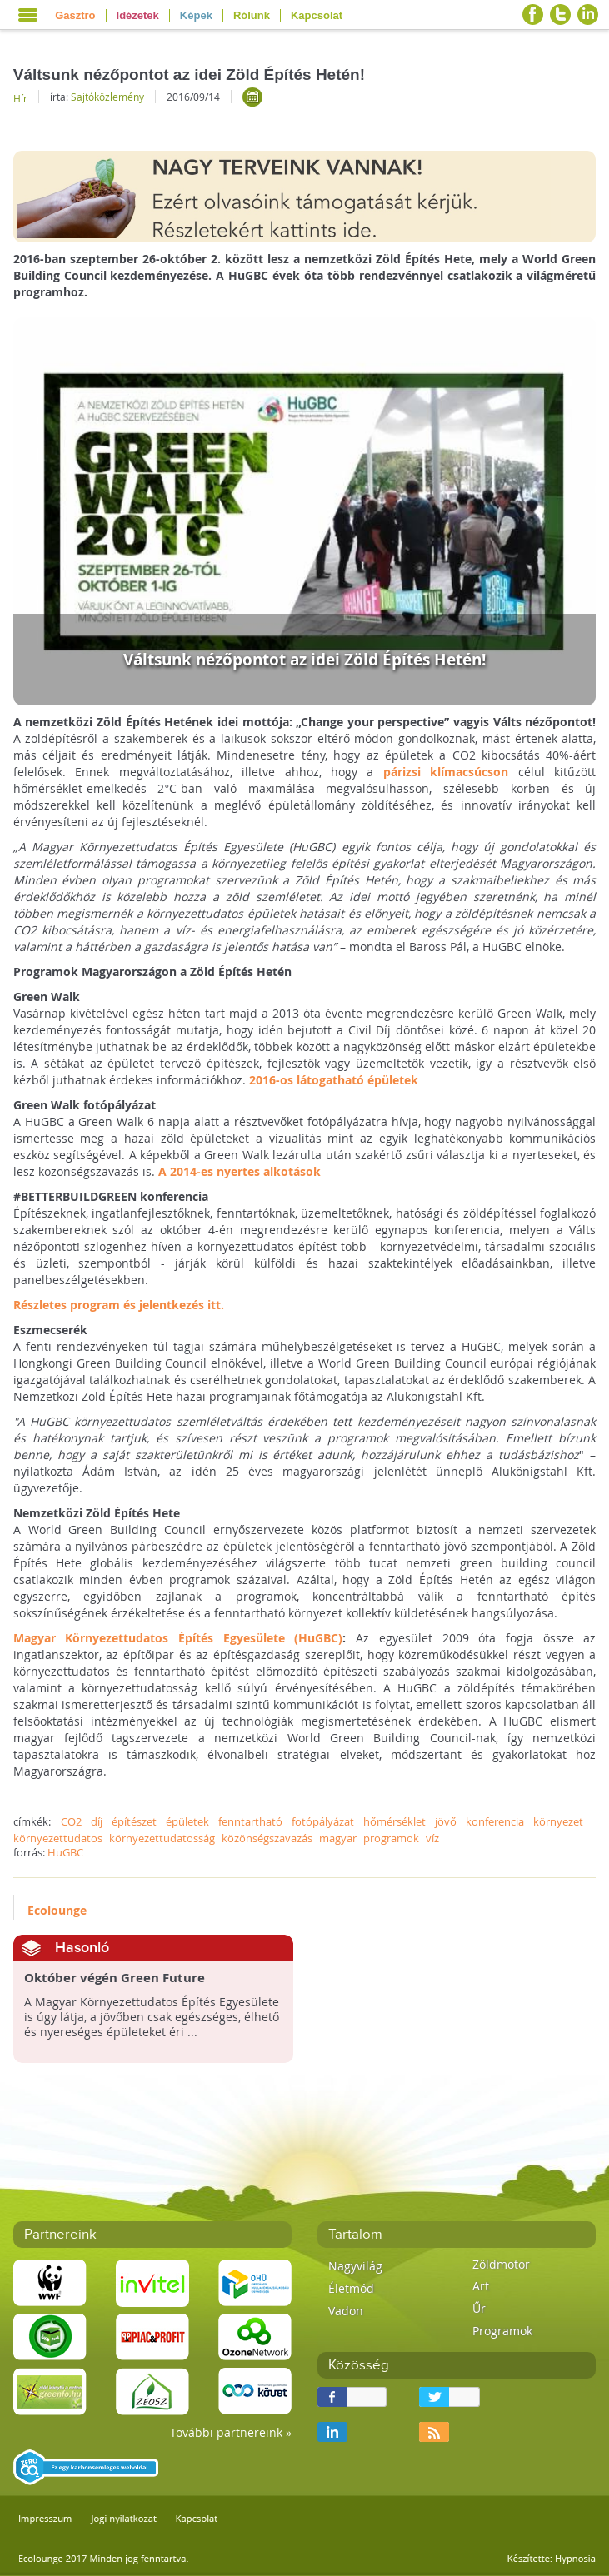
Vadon (345, 2311)
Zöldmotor (501, 2264)
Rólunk (251, 15)
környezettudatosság (162, 1838)
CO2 (71, 1821)
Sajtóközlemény (107, 96)
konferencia (495, 1821)
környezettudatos (57, 1838)
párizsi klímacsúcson (445, 772)
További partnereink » (231, 2432)
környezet (558, 1821)
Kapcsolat (316, 15)
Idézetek (138, 15)
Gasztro (75, 15)
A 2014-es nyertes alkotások (239, 1171)
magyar (338, 1838)
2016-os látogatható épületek (333, 1080)
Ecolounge (57, 1910)
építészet (134, 1821)
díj (96, 1821)
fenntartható (250, 1821)
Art (480, 2286)
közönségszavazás (267, 1838)
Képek (196, 15)
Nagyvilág (355, 2266)
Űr (479, 2308)
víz (432, 1838)
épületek (187, 1821)
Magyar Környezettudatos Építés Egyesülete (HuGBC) (178, 1638)
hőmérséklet (394, 1821)
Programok (502, 2331)
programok (391, 1838)
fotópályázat (323, 1821)
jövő (446, 1821)
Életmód (351, 2288)
